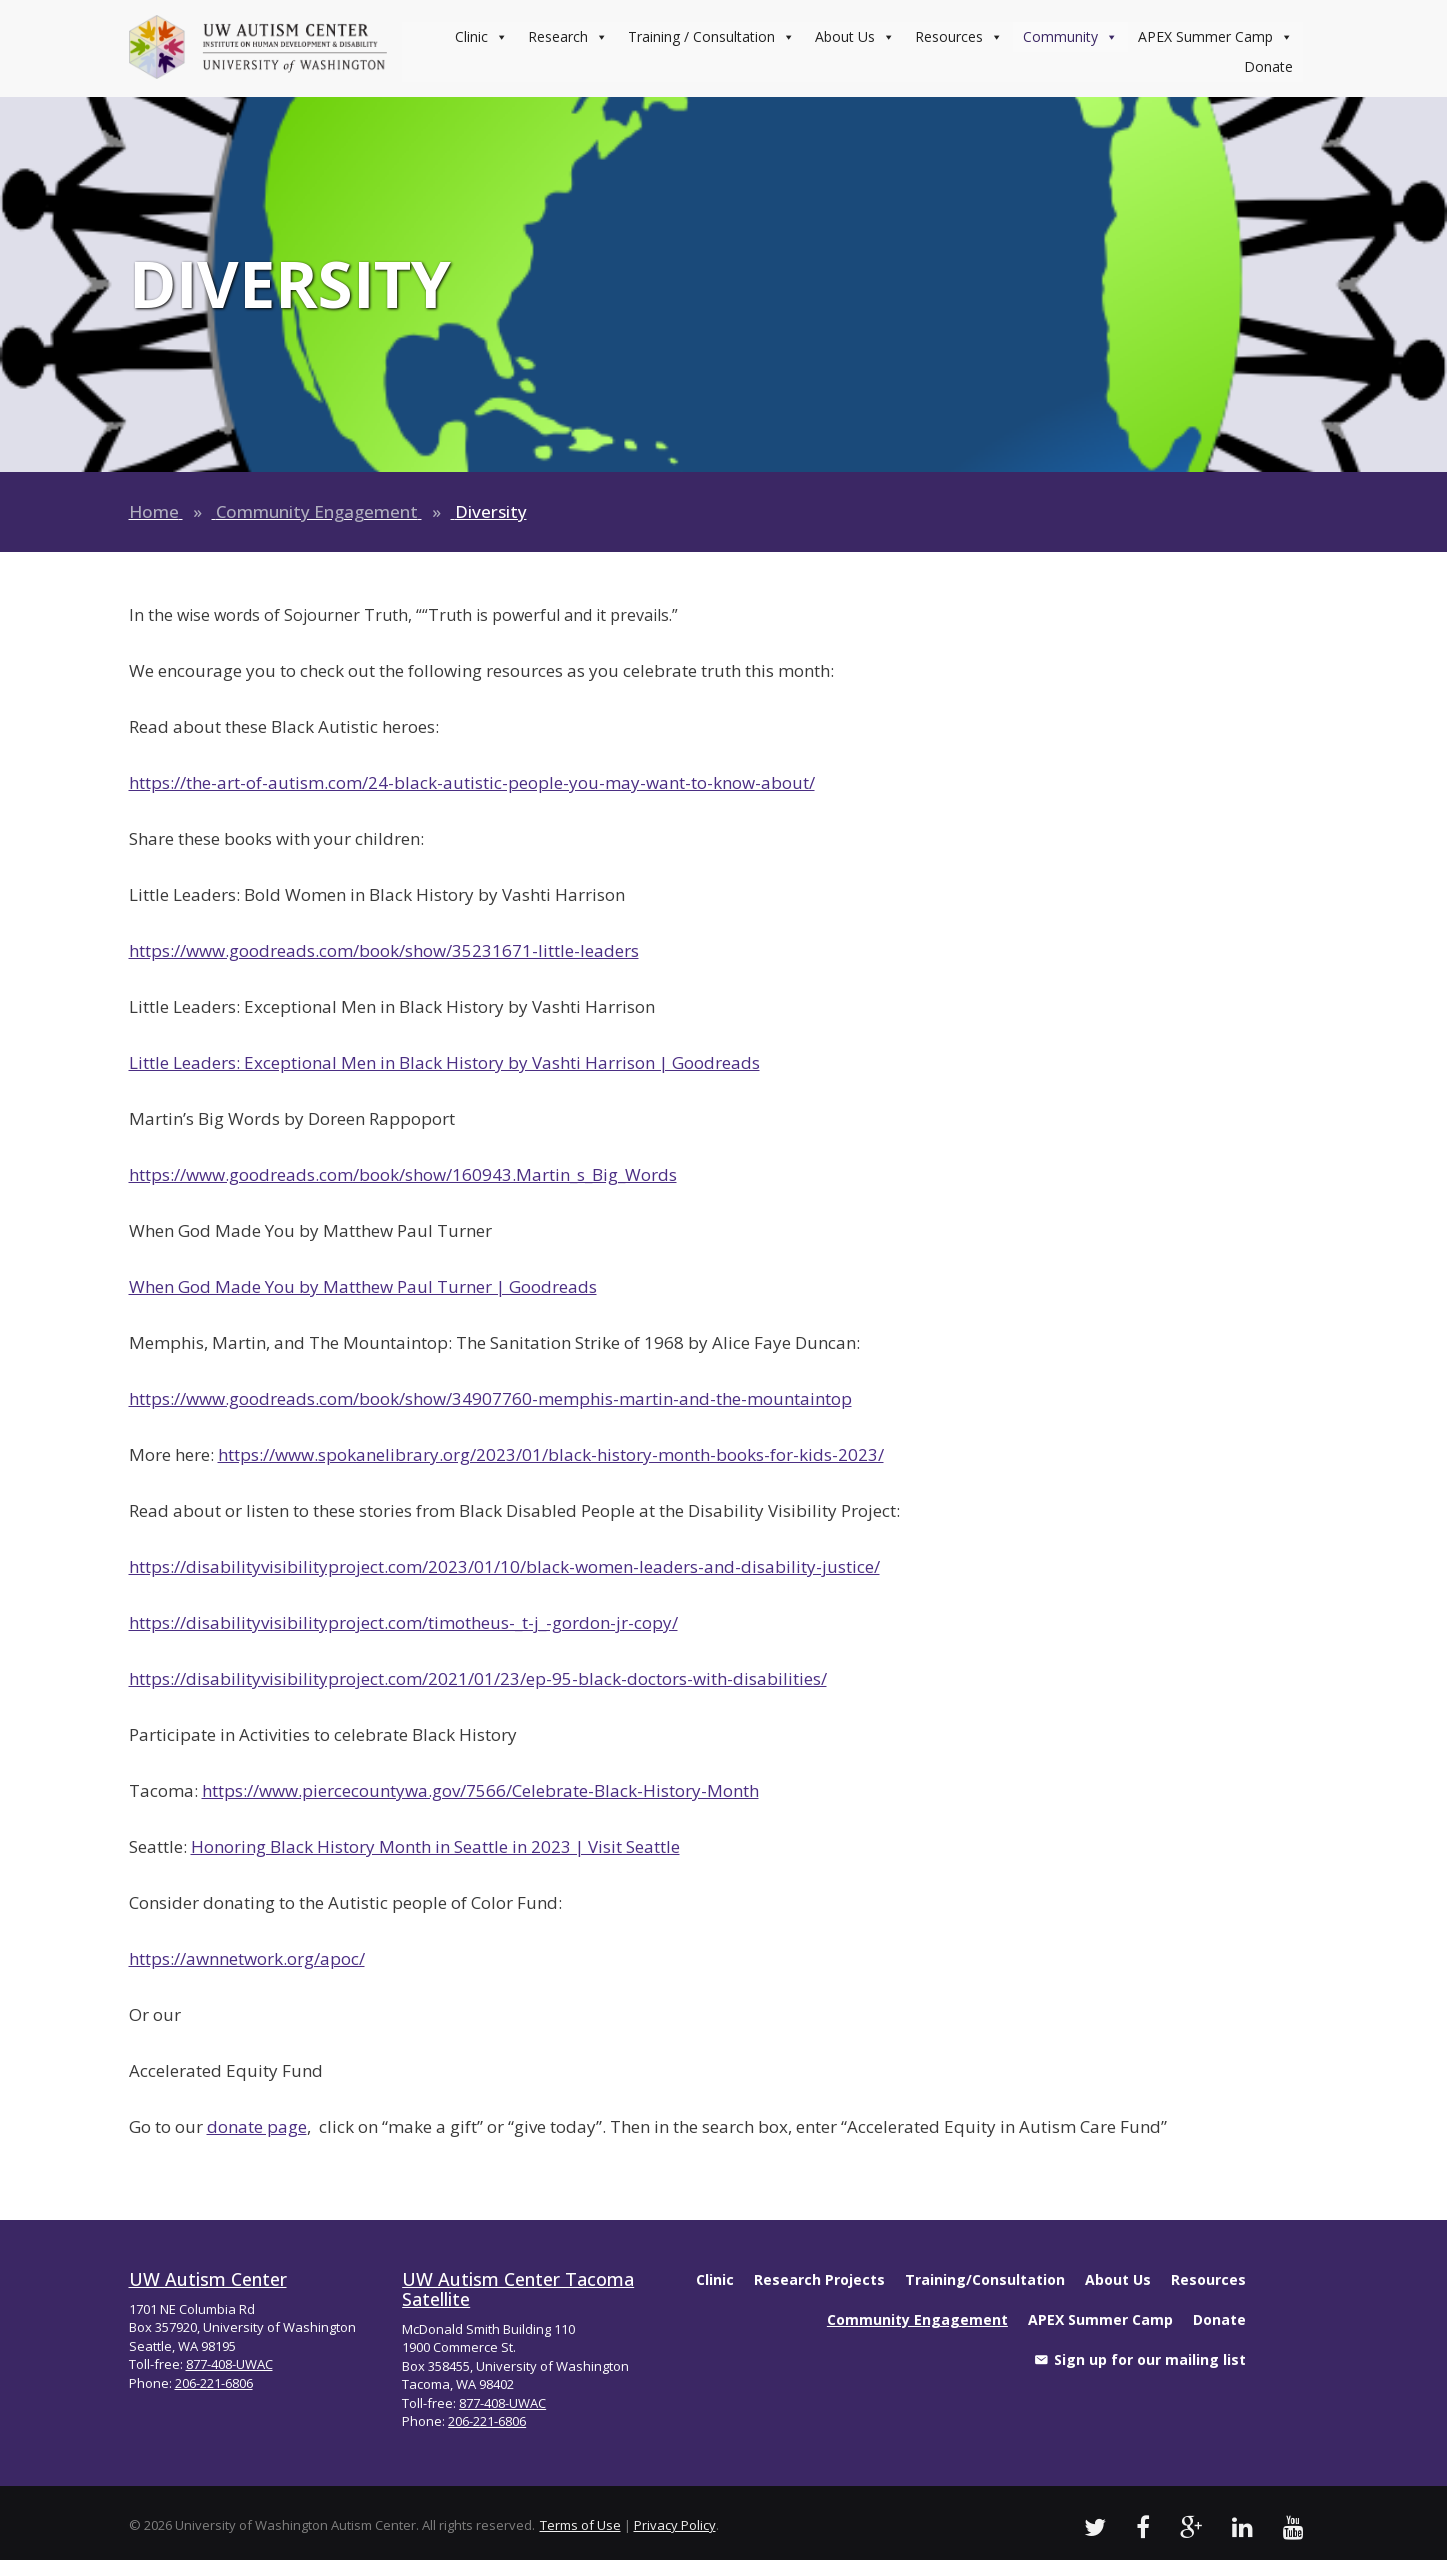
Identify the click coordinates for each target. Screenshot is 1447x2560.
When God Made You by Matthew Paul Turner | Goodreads (363, 1286)
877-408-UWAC (229, 2364)
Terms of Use (580, 2525)
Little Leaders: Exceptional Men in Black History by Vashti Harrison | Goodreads (444, 1062)
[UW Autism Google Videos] (1191, 2526)
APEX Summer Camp (1215, 37)
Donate (1268, 66)
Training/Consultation (985, 2279)
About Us (855, 37)
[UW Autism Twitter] (1095, 2526)
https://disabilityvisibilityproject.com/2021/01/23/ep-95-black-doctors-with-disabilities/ (478, 1678)
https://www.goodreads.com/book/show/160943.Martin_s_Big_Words (403, 1174)
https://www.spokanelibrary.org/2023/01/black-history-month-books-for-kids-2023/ (551, 1454)
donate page (257, 2126)
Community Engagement (317, 511)
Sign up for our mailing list (1150, 2359)
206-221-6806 (214, 2383)
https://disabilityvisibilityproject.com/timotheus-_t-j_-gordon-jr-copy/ (403, 1622)
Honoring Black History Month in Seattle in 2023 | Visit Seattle (435, 1846)
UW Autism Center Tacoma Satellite (518, 2289)
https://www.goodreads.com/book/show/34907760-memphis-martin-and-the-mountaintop (490, 1398)
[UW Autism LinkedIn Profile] (1242, 2526)
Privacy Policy (675, 2525)
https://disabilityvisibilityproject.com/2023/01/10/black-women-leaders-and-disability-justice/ (504, 1566)
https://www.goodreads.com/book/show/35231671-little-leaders (384, 950)
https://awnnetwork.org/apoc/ (247, 1958)
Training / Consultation (711, 37)
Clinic (481, 37)
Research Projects (819, 2279)
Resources (959, 37)
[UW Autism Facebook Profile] (1143, 2526)
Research (568, 37)
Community (1070, 37)
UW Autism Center (208, 2279)
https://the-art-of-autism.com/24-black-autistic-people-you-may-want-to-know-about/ (472, 782)
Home (154, 511)
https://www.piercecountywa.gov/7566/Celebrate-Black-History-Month (480, 1790)
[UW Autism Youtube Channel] (1293, 2526)
